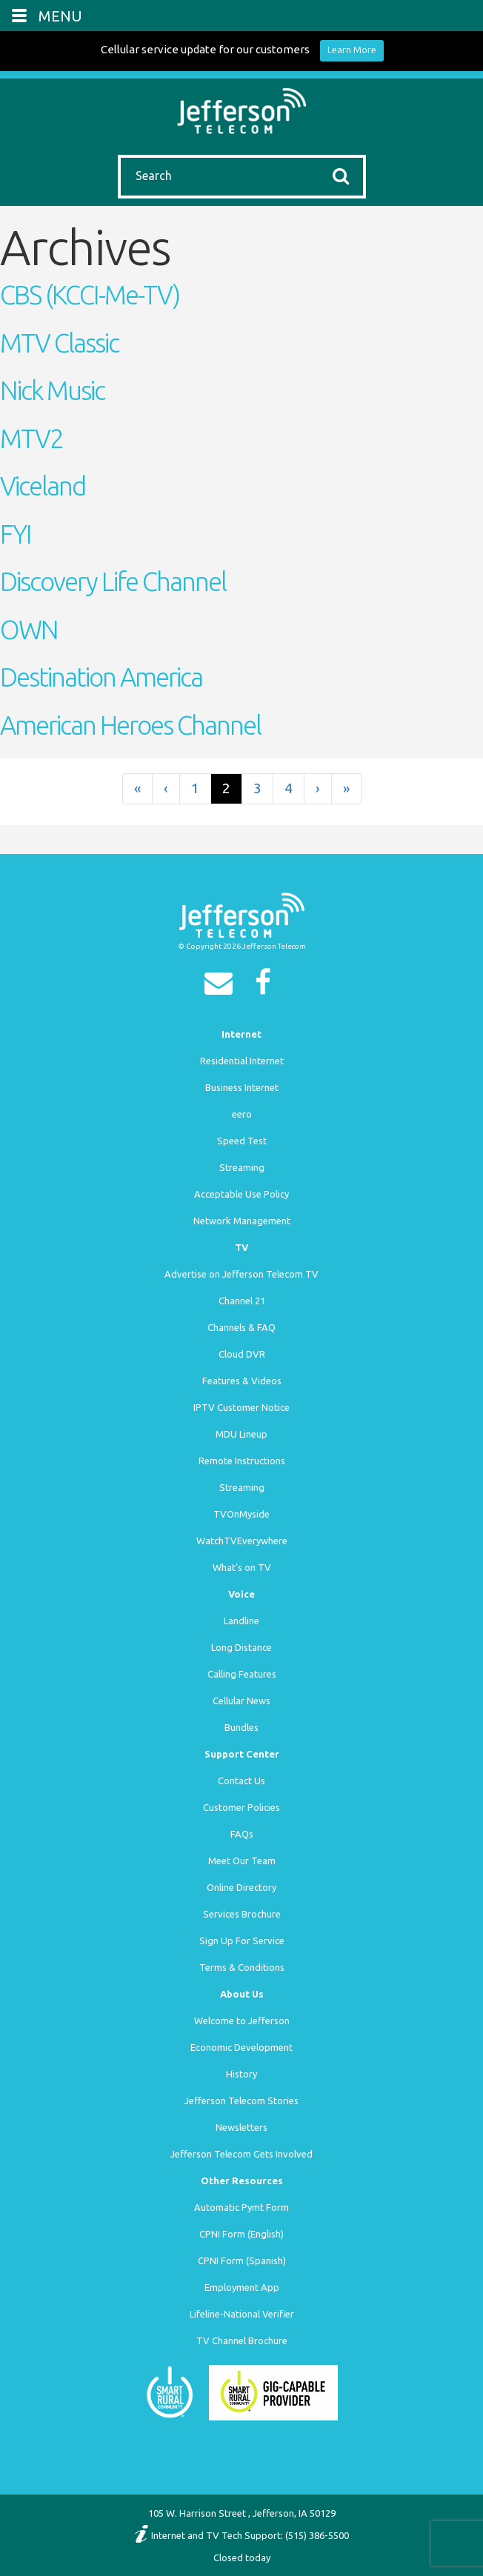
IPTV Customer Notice (241, 1407)
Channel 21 (242, 1300)
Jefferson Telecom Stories (241, 2100)
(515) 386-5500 (317, 2535)
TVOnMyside (241, 1514)
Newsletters (241, 2127)
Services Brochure (242, 1914)
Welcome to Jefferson (242, 2020)
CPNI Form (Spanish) (242, 2260)
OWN (29, 629)
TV (241, 1247)
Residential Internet (242, 1060)
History (241, 2074)
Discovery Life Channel (113, 581)
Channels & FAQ (241, 1327)
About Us (242, 1994)
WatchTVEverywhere (241, 1540)
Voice (241, 1594)
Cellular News (241, 1700)
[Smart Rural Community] (169, 2391)
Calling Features (241, 1674)
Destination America (101, 677)
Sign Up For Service (241, 1940)
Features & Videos (242, 1380)
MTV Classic (59, 343)
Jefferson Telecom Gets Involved (241, 2154)
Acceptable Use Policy (241, 1194)
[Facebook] (267, 987)
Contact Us (241, 1780)
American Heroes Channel (130, 725)
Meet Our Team (242, 1860)
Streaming (241, 1167)
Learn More (351, 50)
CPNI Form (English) (241, 2234)
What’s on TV (242, 1567)
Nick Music (52, 390)
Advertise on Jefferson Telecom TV (241, 1274)
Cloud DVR (242, 1354)
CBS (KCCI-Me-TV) (89, 295)
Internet (241, 1034)
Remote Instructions (242, 1460)
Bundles (241, 1727)
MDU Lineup (241, 1434)
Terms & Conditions (241, 1967)
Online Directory (241, 1887)
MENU (60, 15)
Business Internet (242, 1087)
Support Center (241, 1754)
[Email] (222, 987)
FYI (15, 534)
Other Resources (242, 2180)
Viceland (42, 486)
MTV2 (31, 438)
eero (242, 1114)
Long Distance (241, 1647)
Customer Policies (241, 1807)
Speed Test (242, 1140)
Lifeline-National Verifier (242, 2314)
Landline (241, 1620)
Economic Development (241, 2047)
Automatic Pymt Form (241, 2207)
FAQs (241, 1834)
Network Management (241, 1220)
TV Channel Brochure (241, 2340)
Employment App (241, 2287)
